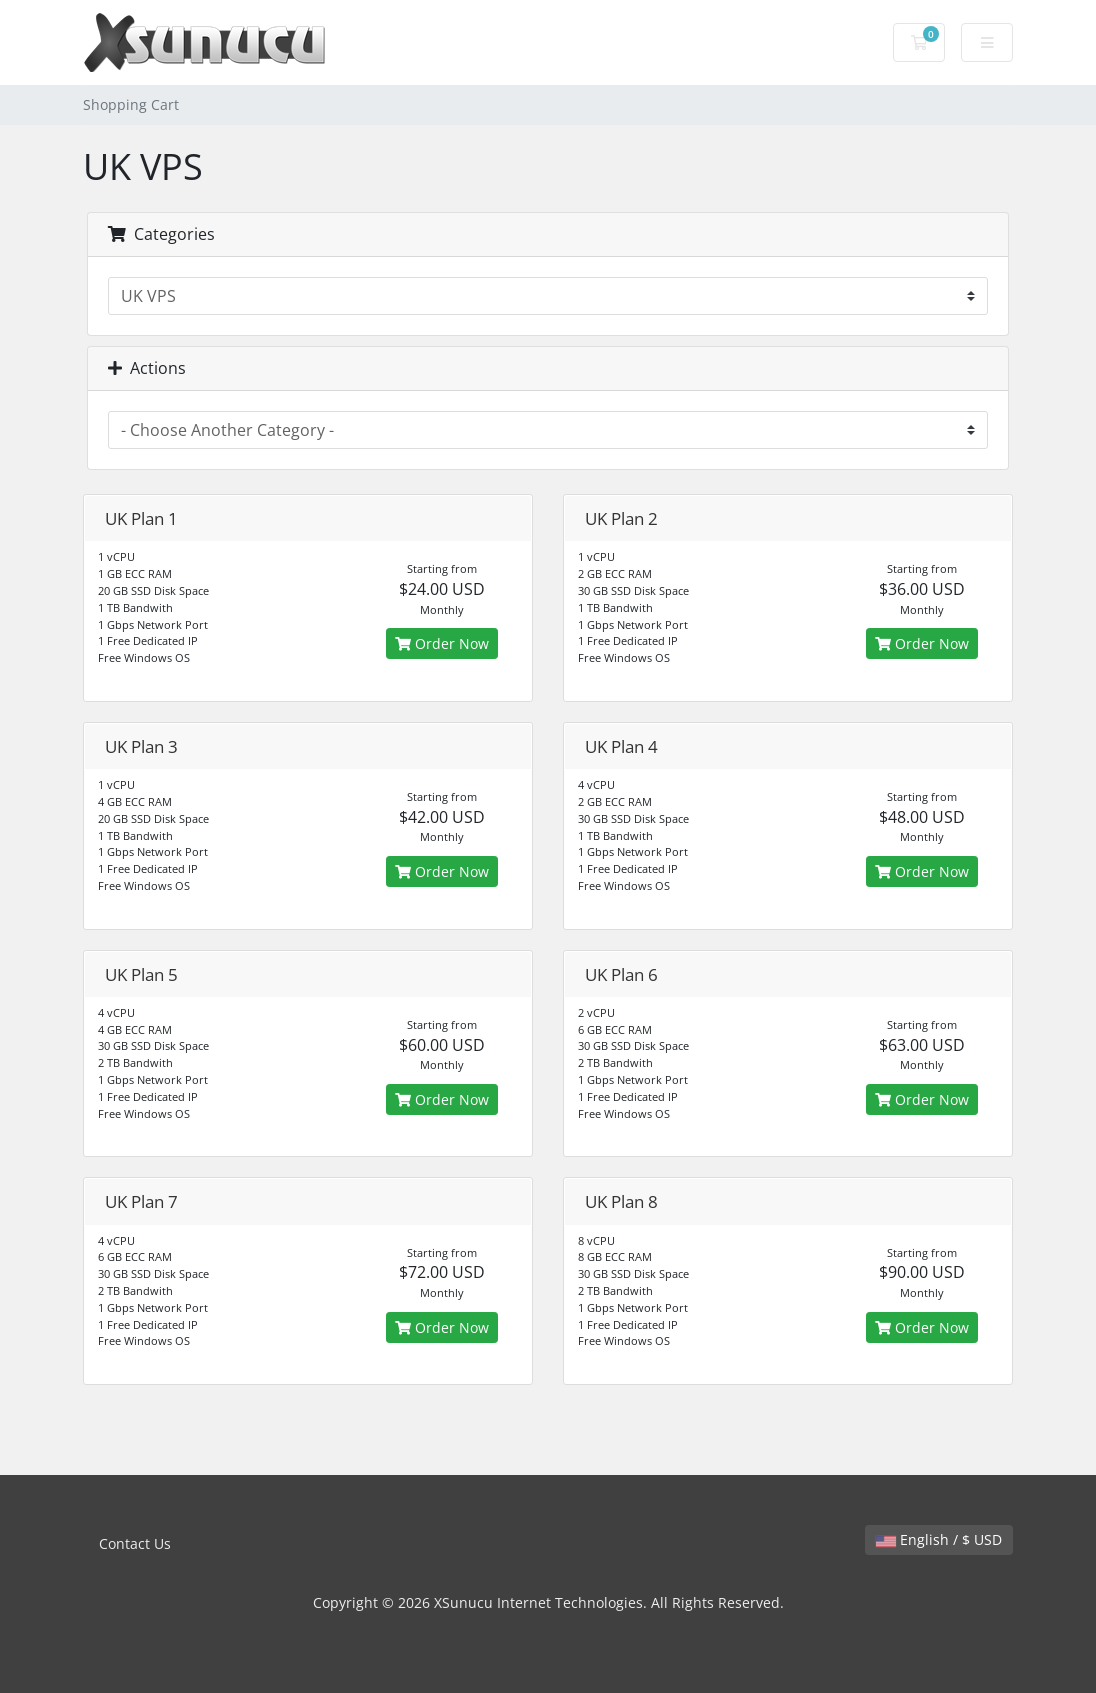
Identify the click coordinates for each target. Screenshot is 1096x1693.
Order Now (442, 643)
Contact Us (135, 1543)
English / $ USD (939, 1539)
